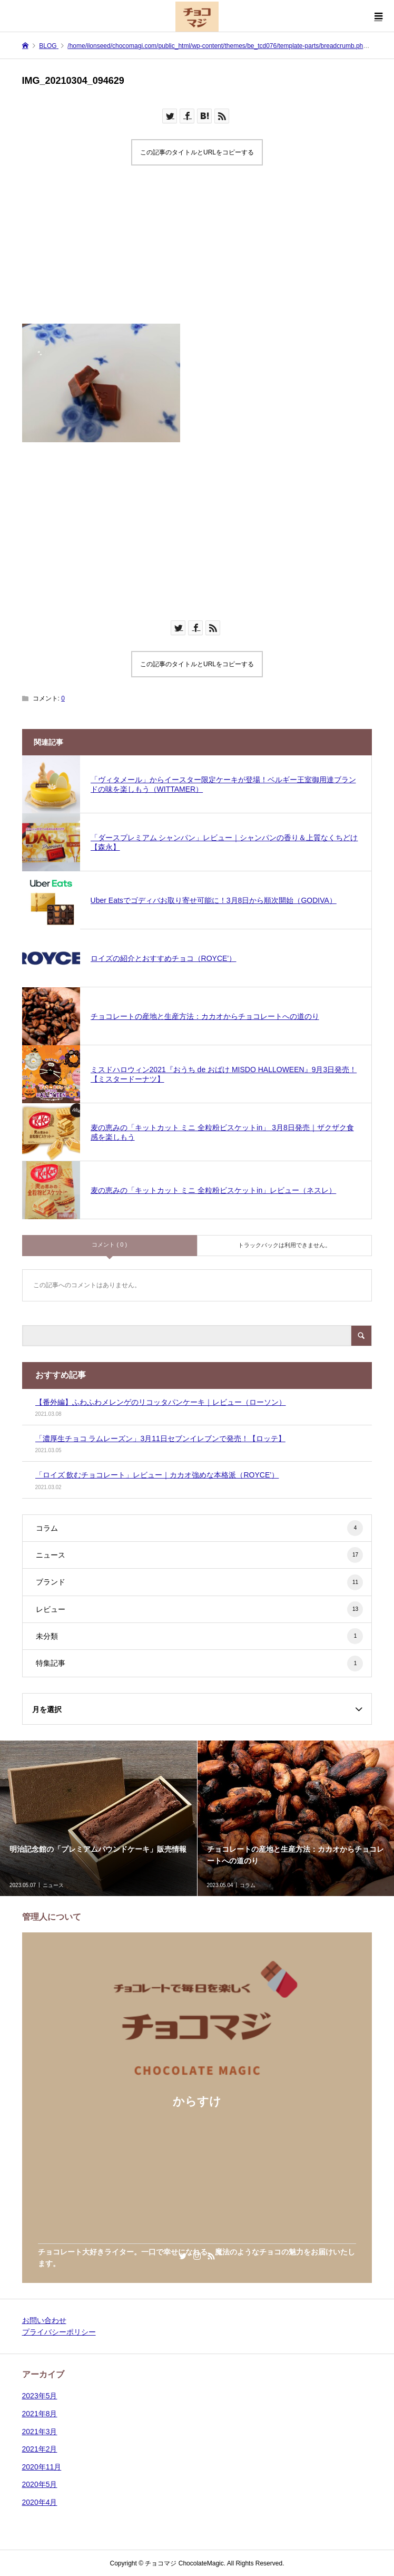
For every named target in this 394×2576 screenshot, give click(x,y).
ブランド (199, 1582)
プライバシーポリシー (59, 2332)
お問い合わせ (44, 2320)
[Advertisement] (197, 250)
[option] (99, 1818)
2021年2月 (39, 2449)
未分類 (199, 1636)
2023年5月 (39, 2396)
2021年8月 (39, 2413)
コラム (199, 1528)
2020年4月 (39, 2502)
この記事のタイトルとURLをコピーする (197, 152)
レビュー (199, 1609)
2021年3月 (39, 2431)
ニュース (199, 1555)
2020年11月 (42, 2467)
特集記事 (199, 1663)
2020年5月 (39, 2484)
